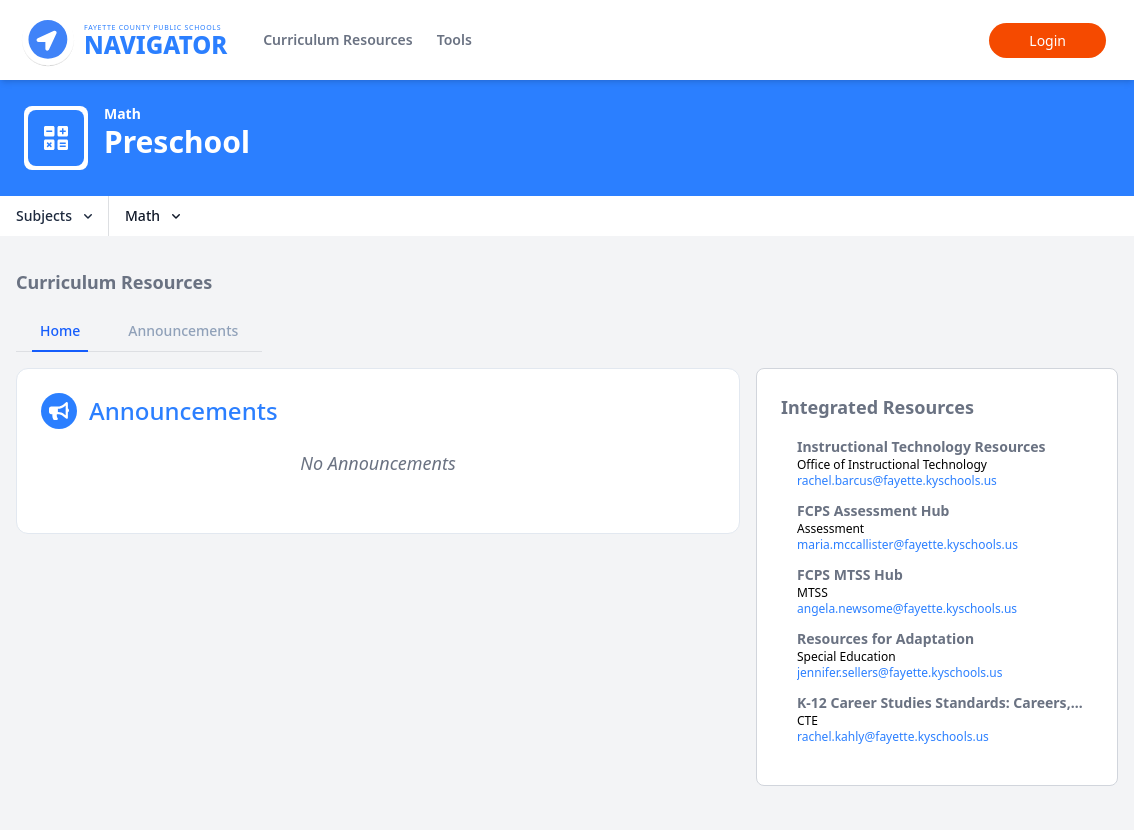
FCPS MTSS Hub (850, 574)
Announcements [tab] (183, 330)
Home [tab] (60, 330)
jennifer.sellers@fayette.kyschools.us (900, 673)
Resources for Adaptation (885, 638)
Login (1047, 40)
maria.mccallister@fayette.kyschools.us (907, 545)
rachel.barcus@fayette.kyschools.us (897, 481)
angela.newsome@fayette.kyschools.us (907, 609)
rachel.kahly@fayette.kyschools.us (893, 737)
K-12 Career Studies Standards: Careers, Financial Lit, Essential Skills (934, 703)
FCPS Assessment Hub (873, 510)
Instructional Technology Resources (921, 446)
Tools (454, 39)
